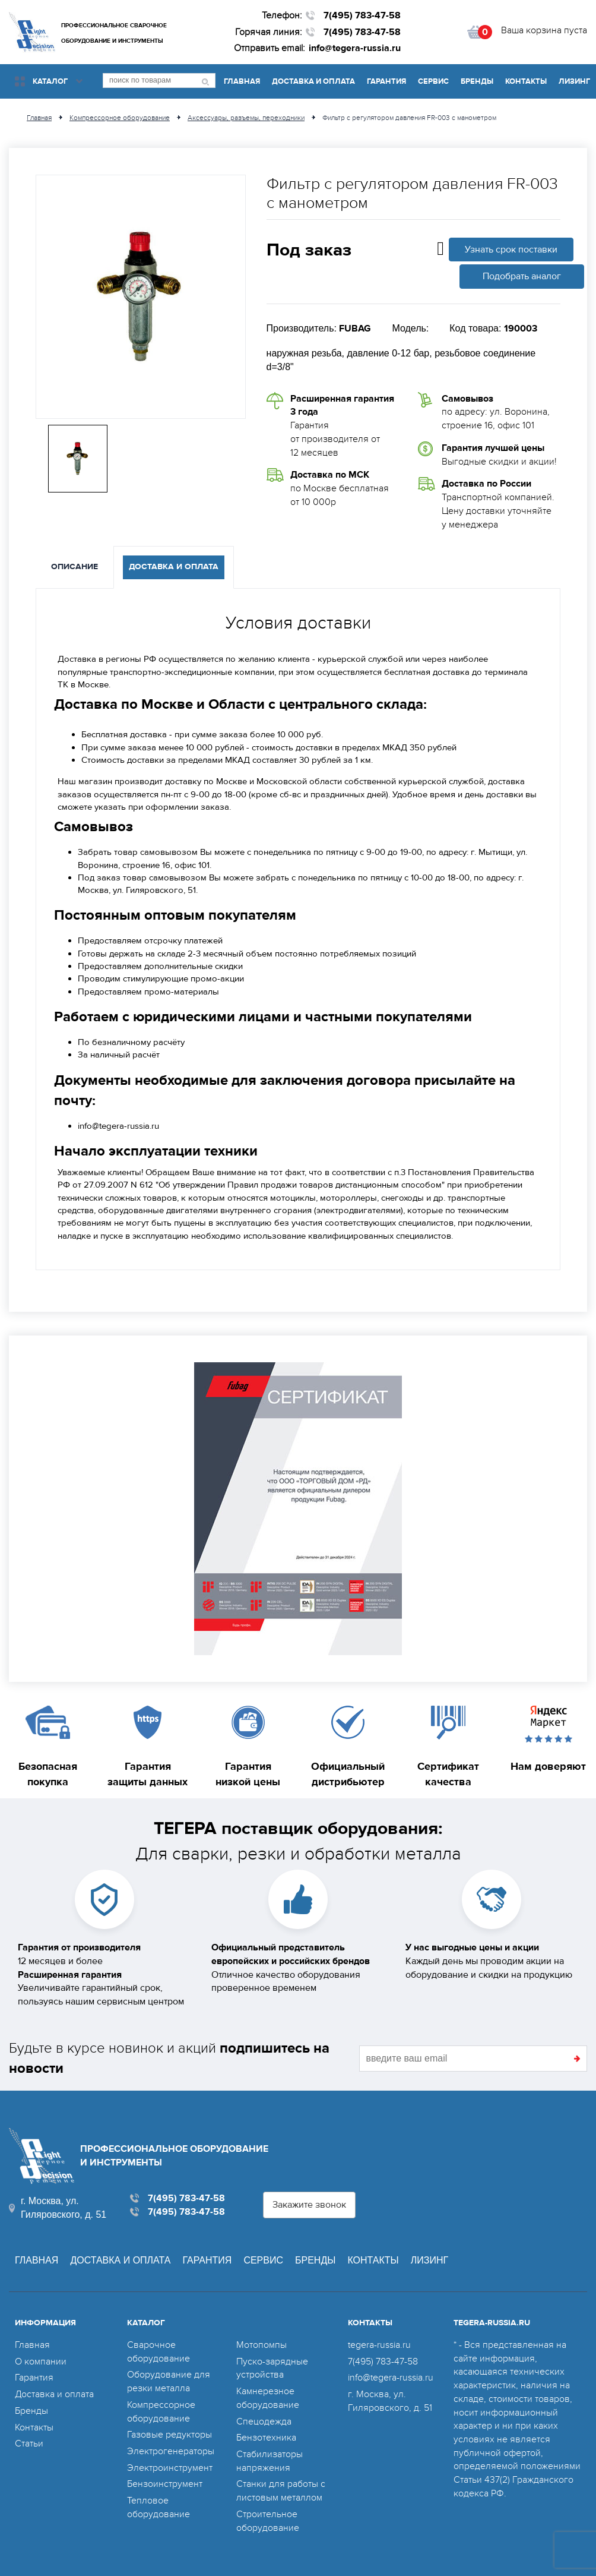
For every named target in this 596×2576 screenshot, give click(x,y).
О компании (40, 2361)
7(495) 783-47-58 (362, 15)
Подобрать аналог (522, 276)
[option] (140, 296)
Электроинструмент (170, 2468)
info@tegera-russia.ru (355, 48)
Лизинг (574, 81)
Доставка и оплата (313, 81)
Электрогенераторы (170, 2451)
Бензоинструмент (164, 2484)
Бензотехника (266, 2438)
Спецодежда (263, 2421)
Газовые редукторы (169, 2435)
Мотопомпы (261, 2345)
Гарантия (386, 81)
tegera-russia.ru (379, 2345)
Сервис (433, 81)
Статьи (29, 2443)
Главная (242, 81)
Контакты (526, 81)
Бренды (477, 81)
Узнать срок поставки (511, 249)
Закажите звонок (309, 2205)
